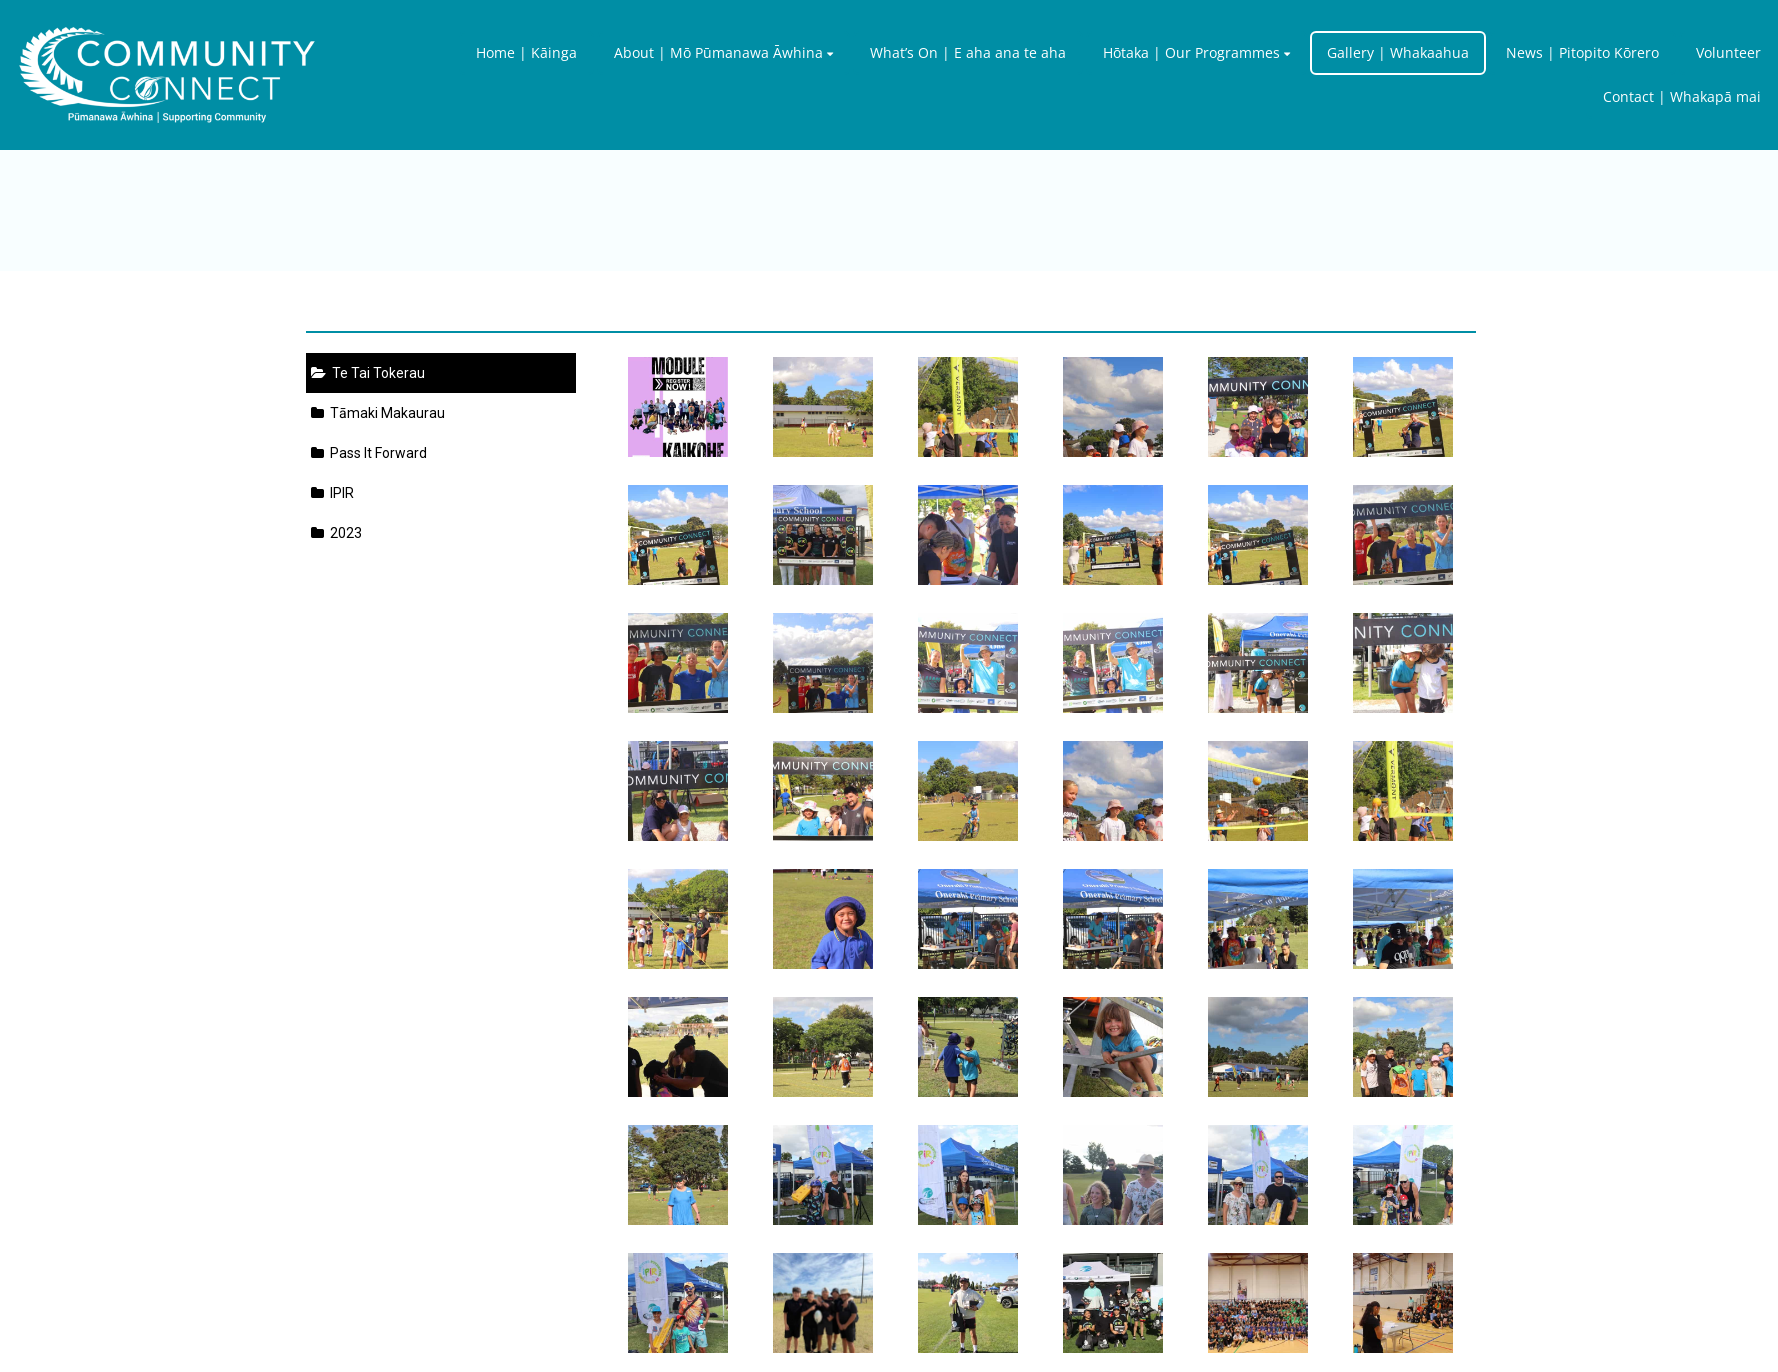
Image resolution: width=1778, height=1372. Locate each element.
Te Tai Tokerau (368, 373)
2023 (336, 533)
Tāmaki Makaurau (378, 413)
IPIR (332, 493)
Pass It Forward (369, 453)
